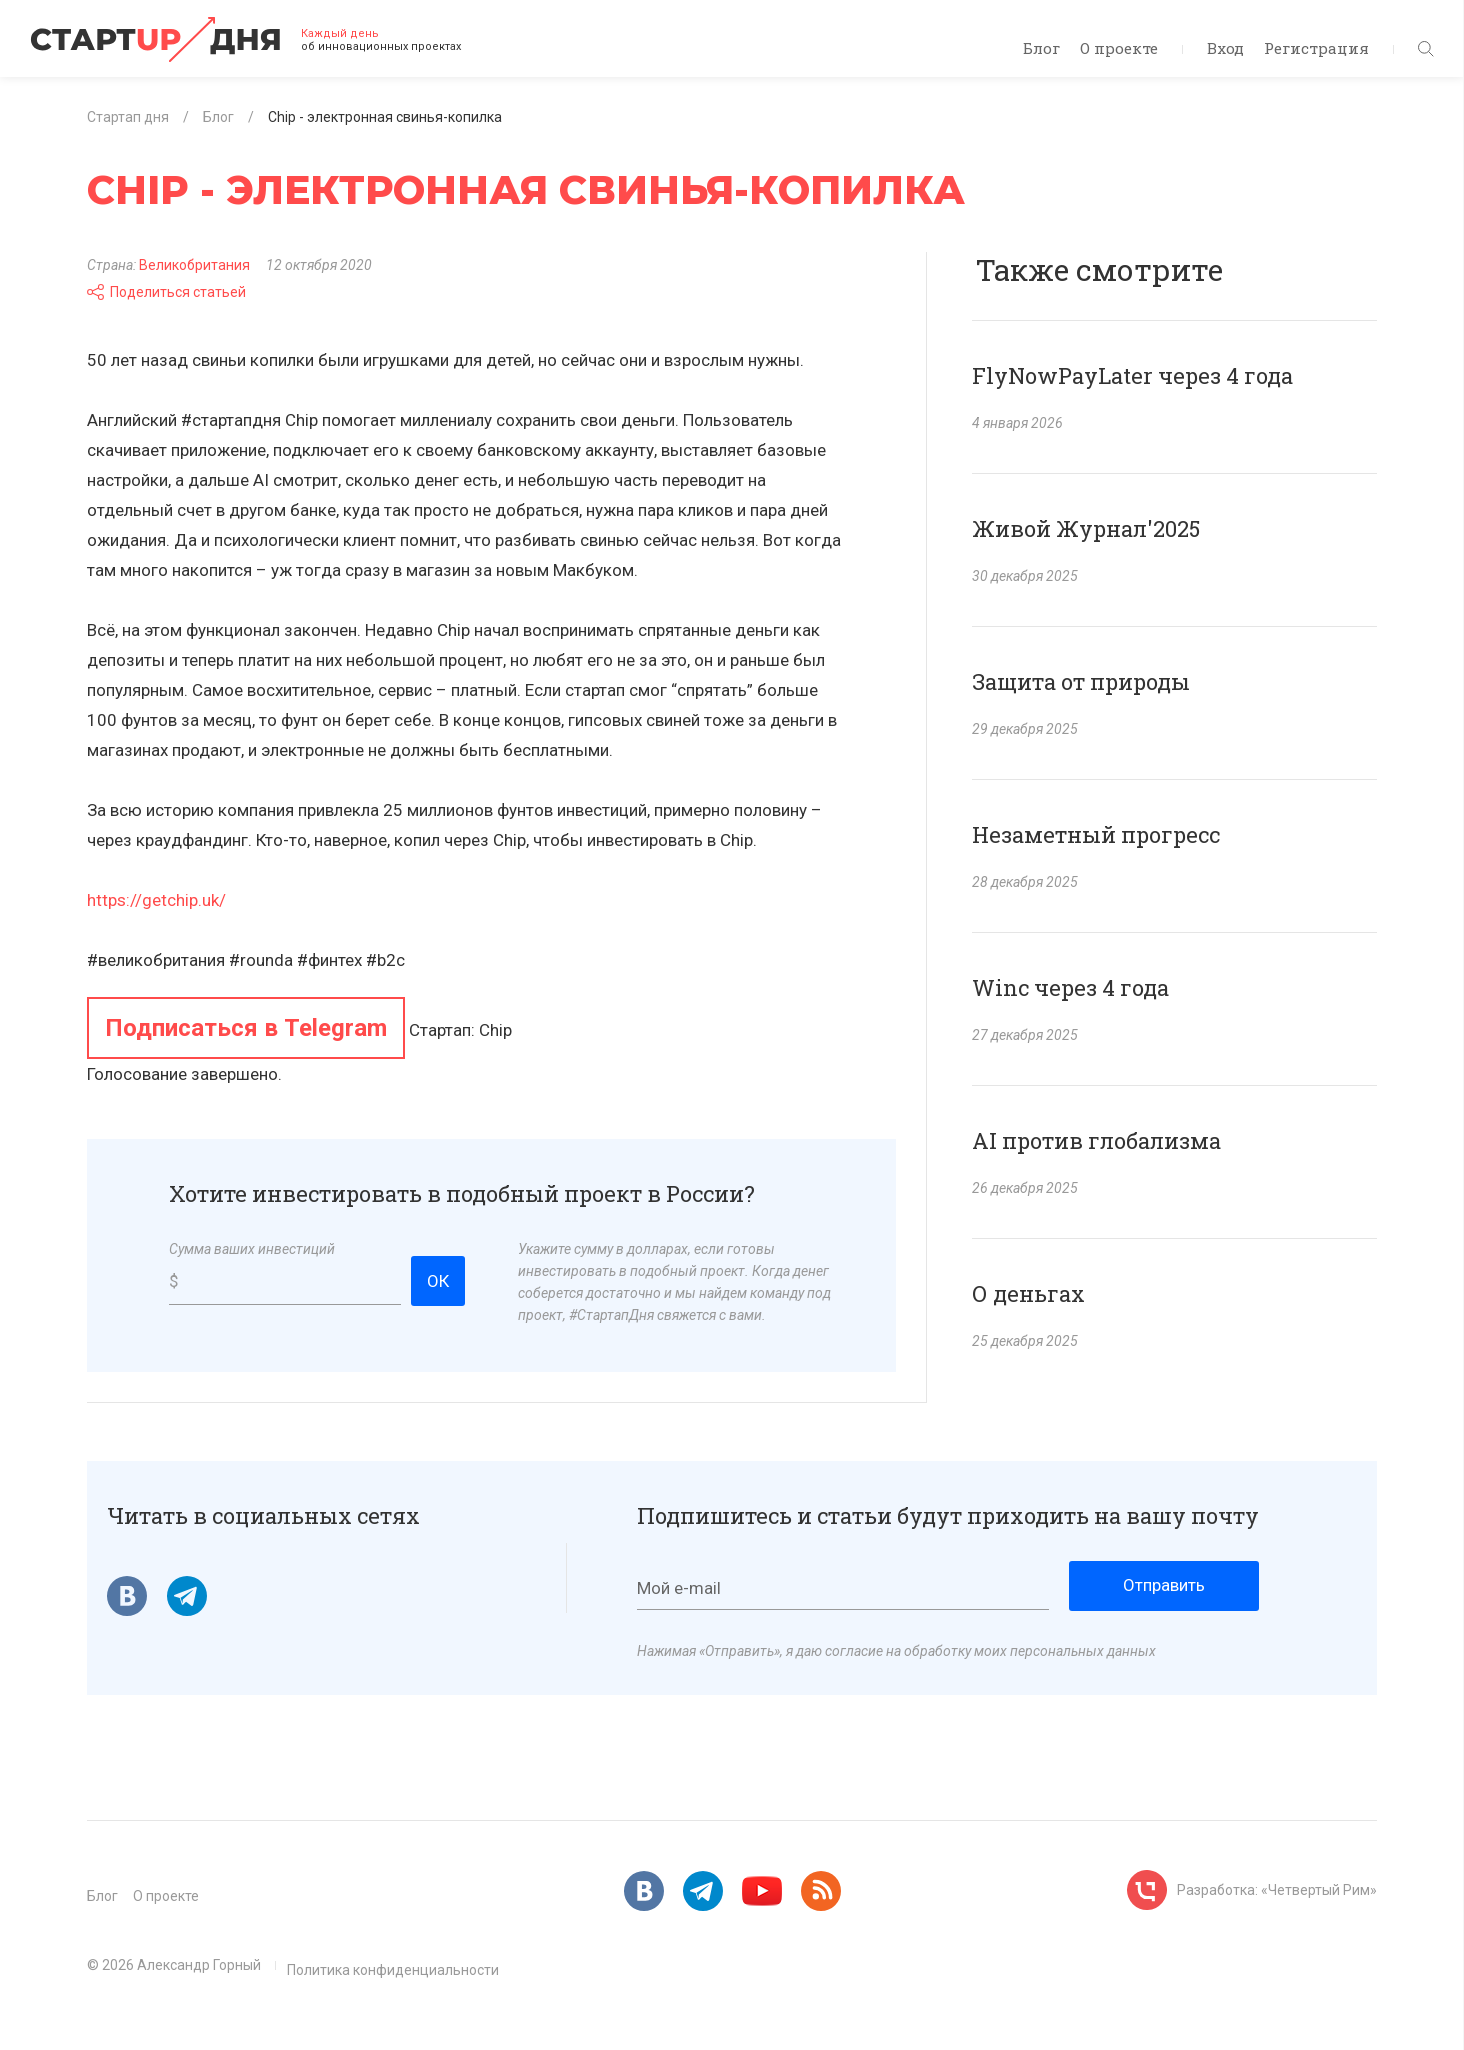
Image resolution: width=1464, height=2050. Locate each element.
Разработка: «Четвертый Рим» (1277, 1890)
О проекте (1119, 48)
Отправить (1164, 1585)
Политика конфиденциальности (393, 1970)
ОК (438, 1281)
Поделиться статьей (166, 292)
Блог (1041, 48)
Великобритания (194, 265)
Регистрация (1316, 48)
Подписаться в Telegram (246, 1028)
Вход (1225, 48)
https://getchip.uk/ (156, 900)
